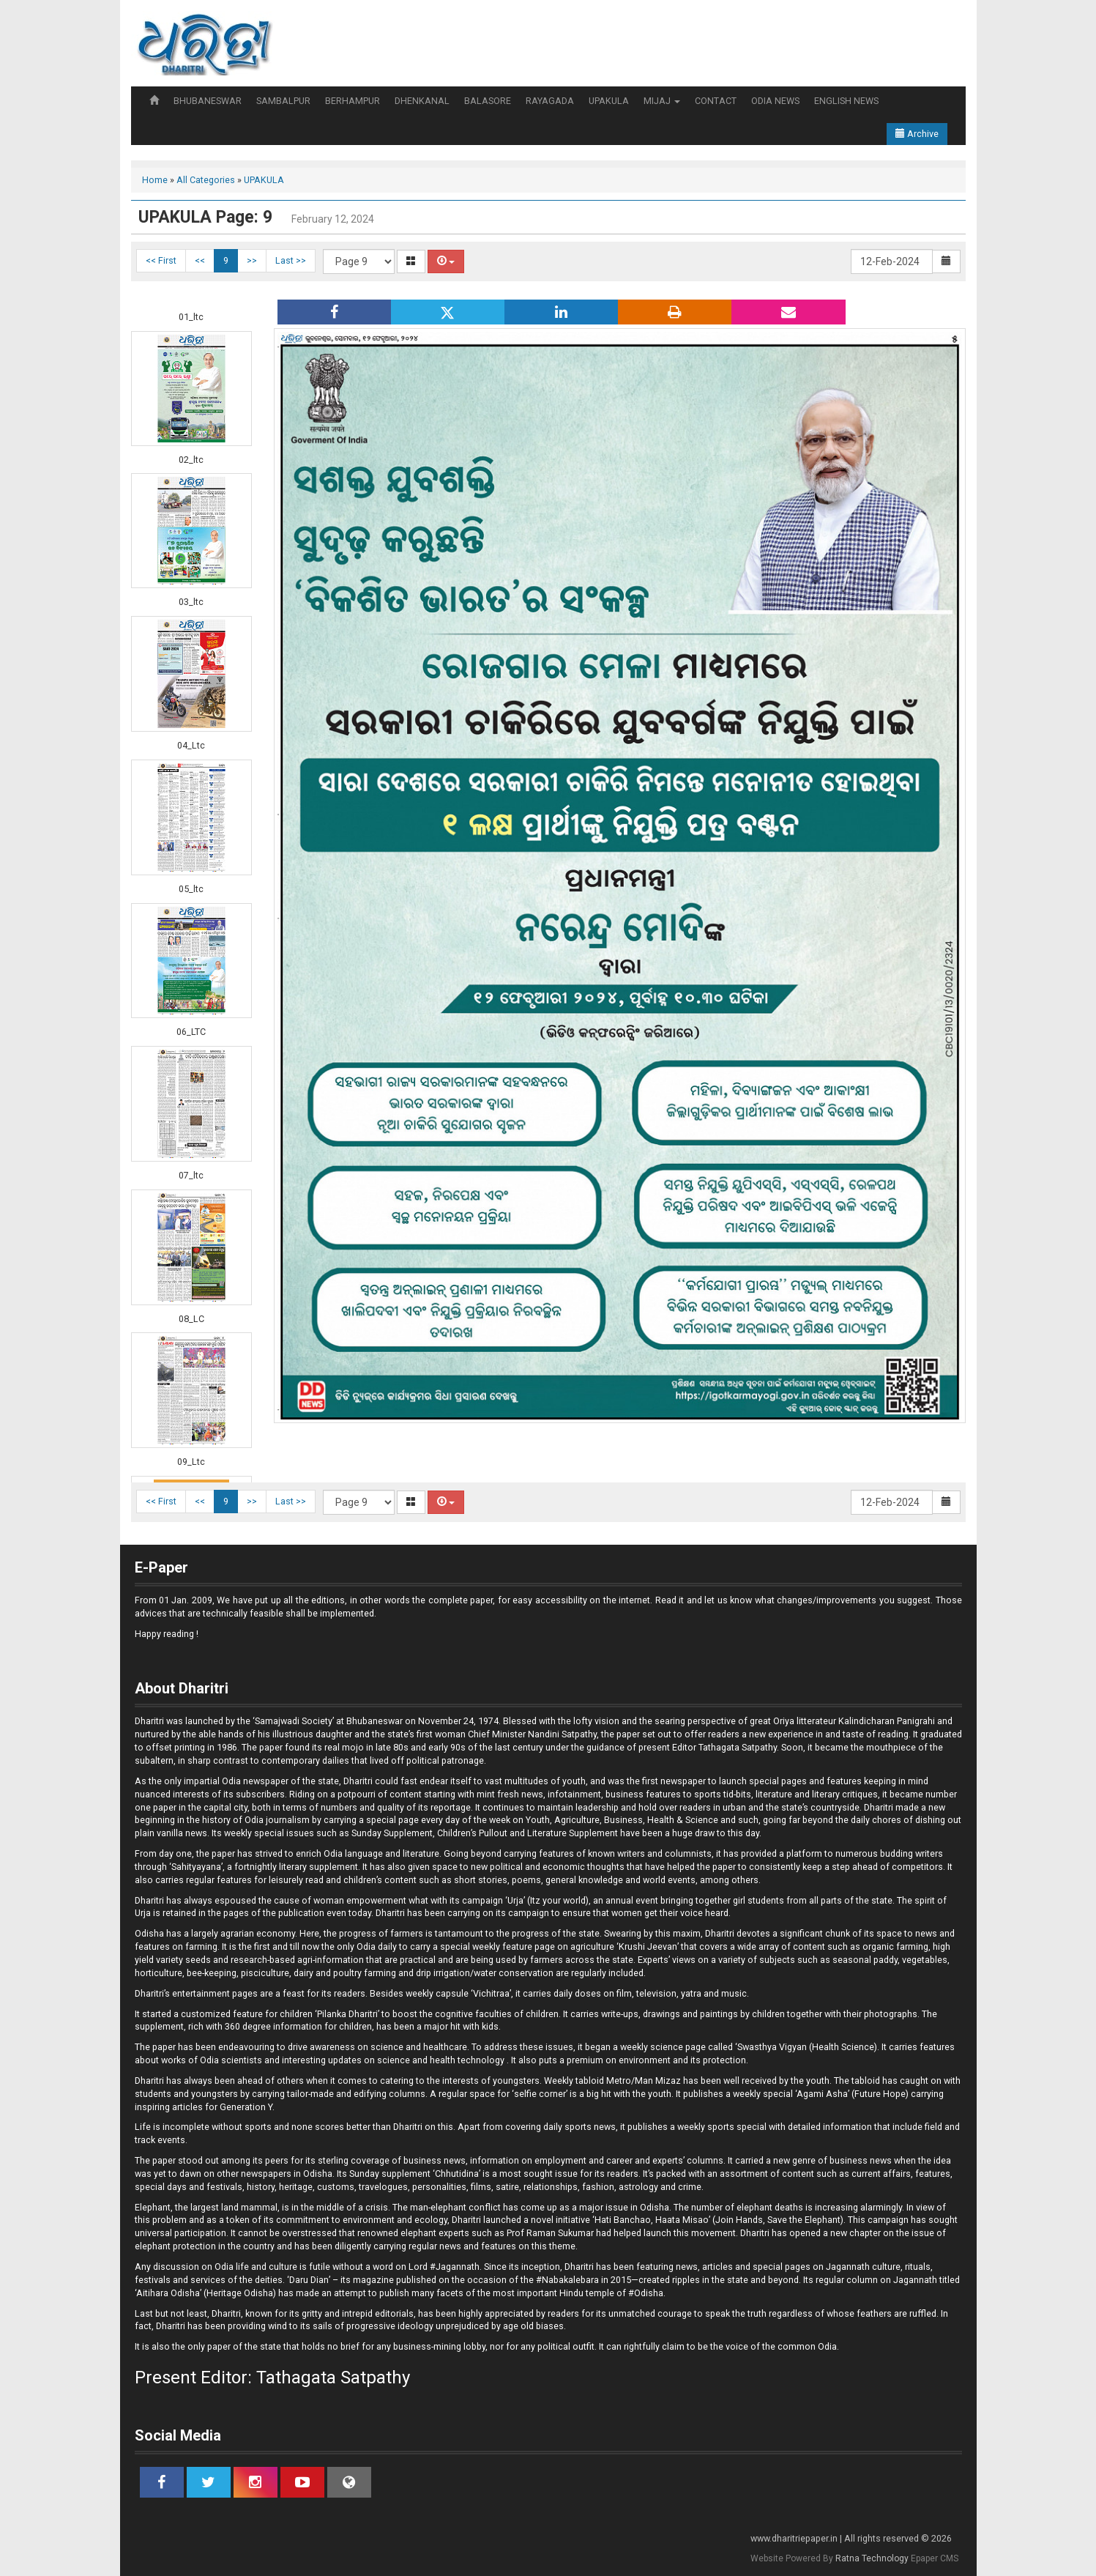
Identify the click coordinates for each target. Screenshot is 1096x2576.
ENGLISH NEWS (846, 100)
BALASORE (487, 100)
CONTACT (716, 100)
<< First (161, 260)
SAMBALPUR (283, 100)
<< (200, 260)
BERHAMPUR (352, 100)
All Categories (205, 179)
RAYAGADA (550, 100)
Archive (917, 133)
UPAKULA (609, 100)
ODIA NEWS (775, 100)
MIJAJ (662, 100)
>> (252, 260)
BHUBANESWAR (208, 100)
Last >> (290, 260)
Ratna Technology (872, 2558)
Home (155, 179)
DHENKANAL (422, 100)
